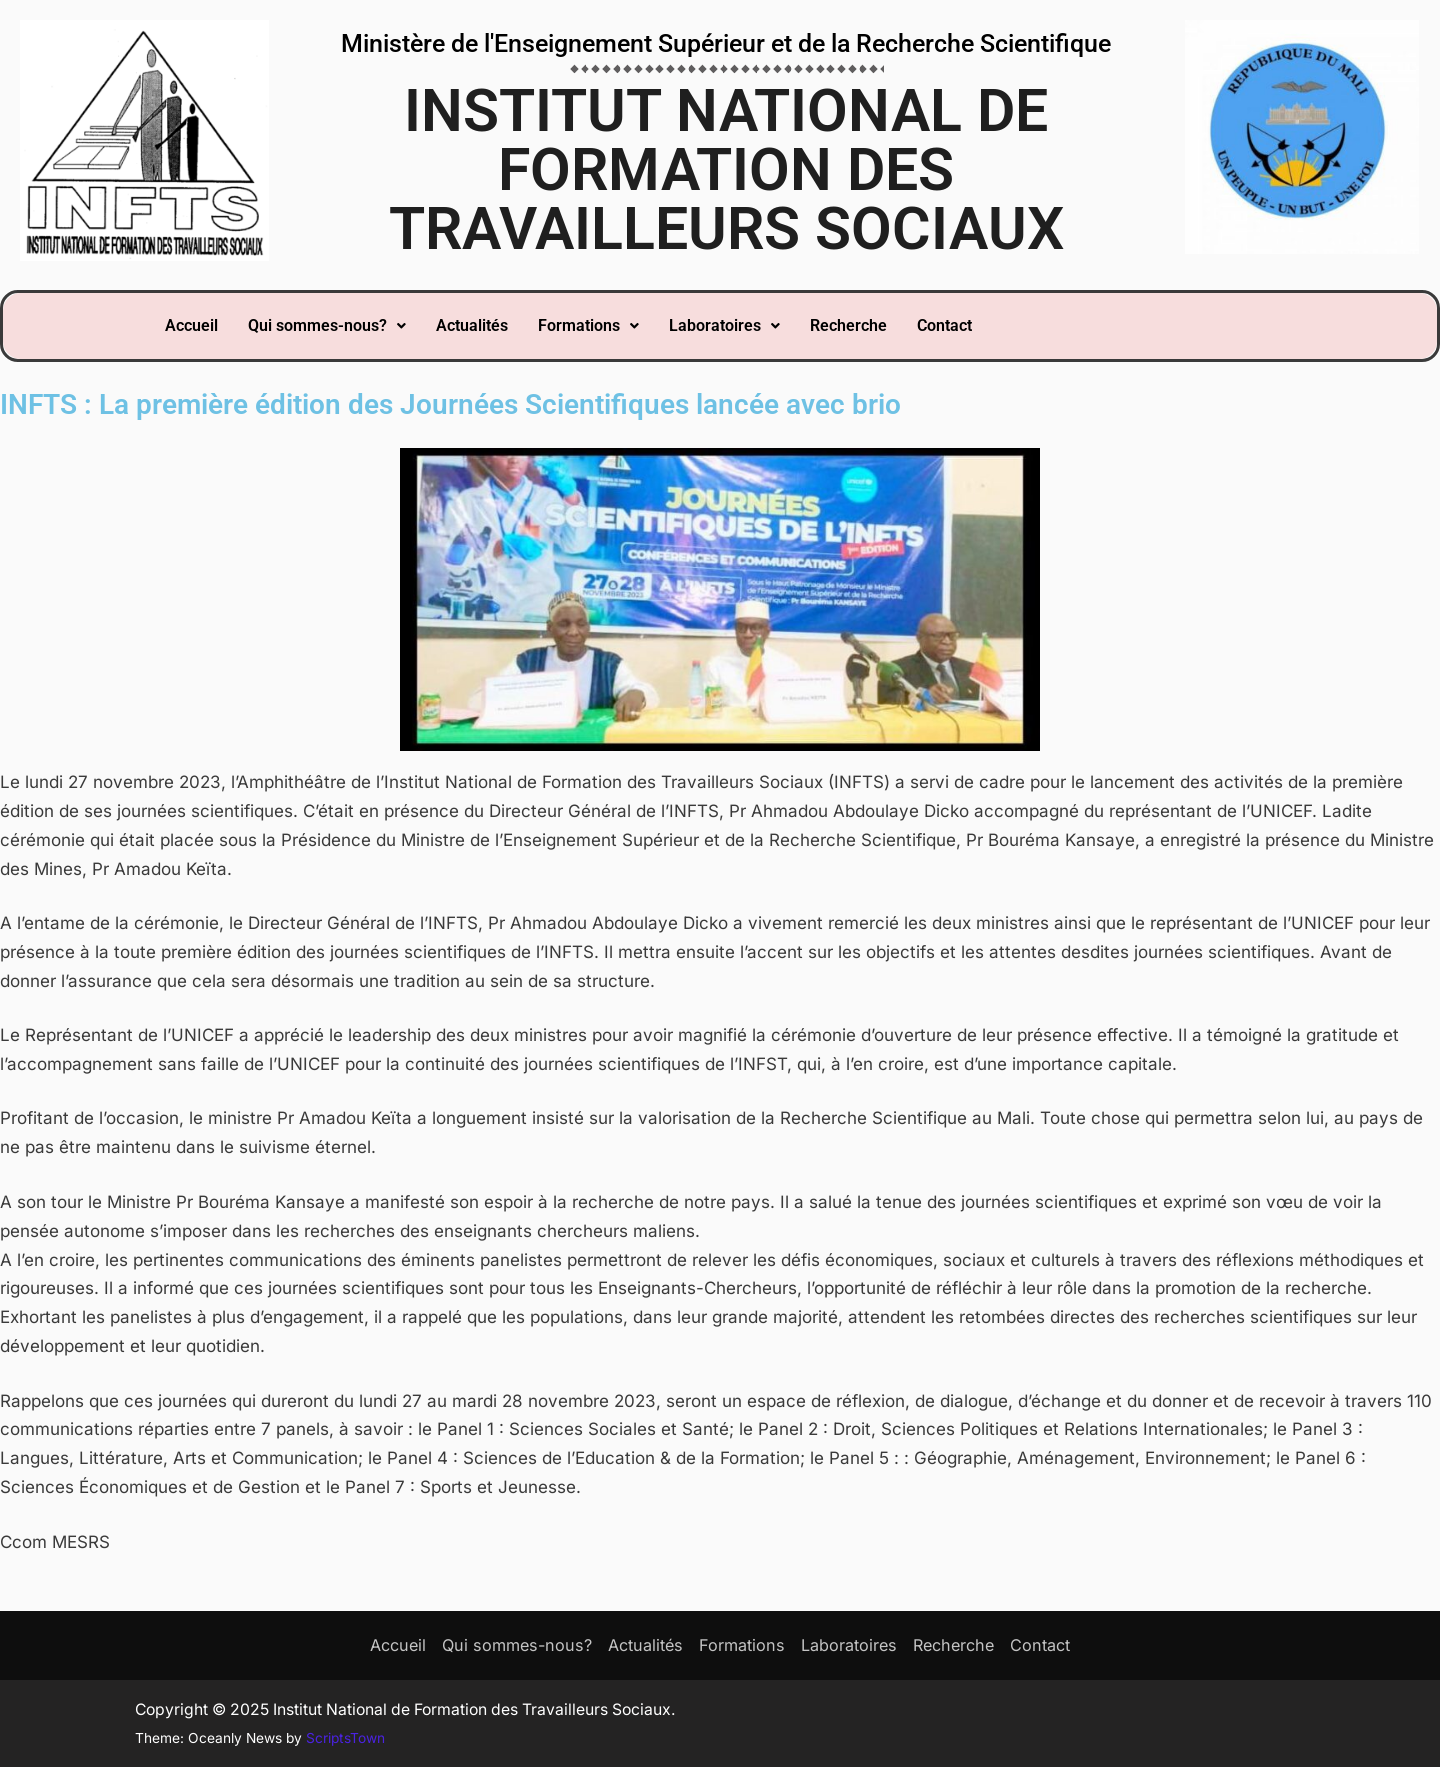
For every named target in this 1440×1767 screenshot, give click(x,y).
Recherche (848, 325)
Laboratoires (724, 325)
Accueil (191, 325)
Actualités (472, 325)
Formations (588, 325)
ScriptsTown (345, 1738)
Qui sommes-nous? (327, 325)
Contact (944, 325)
